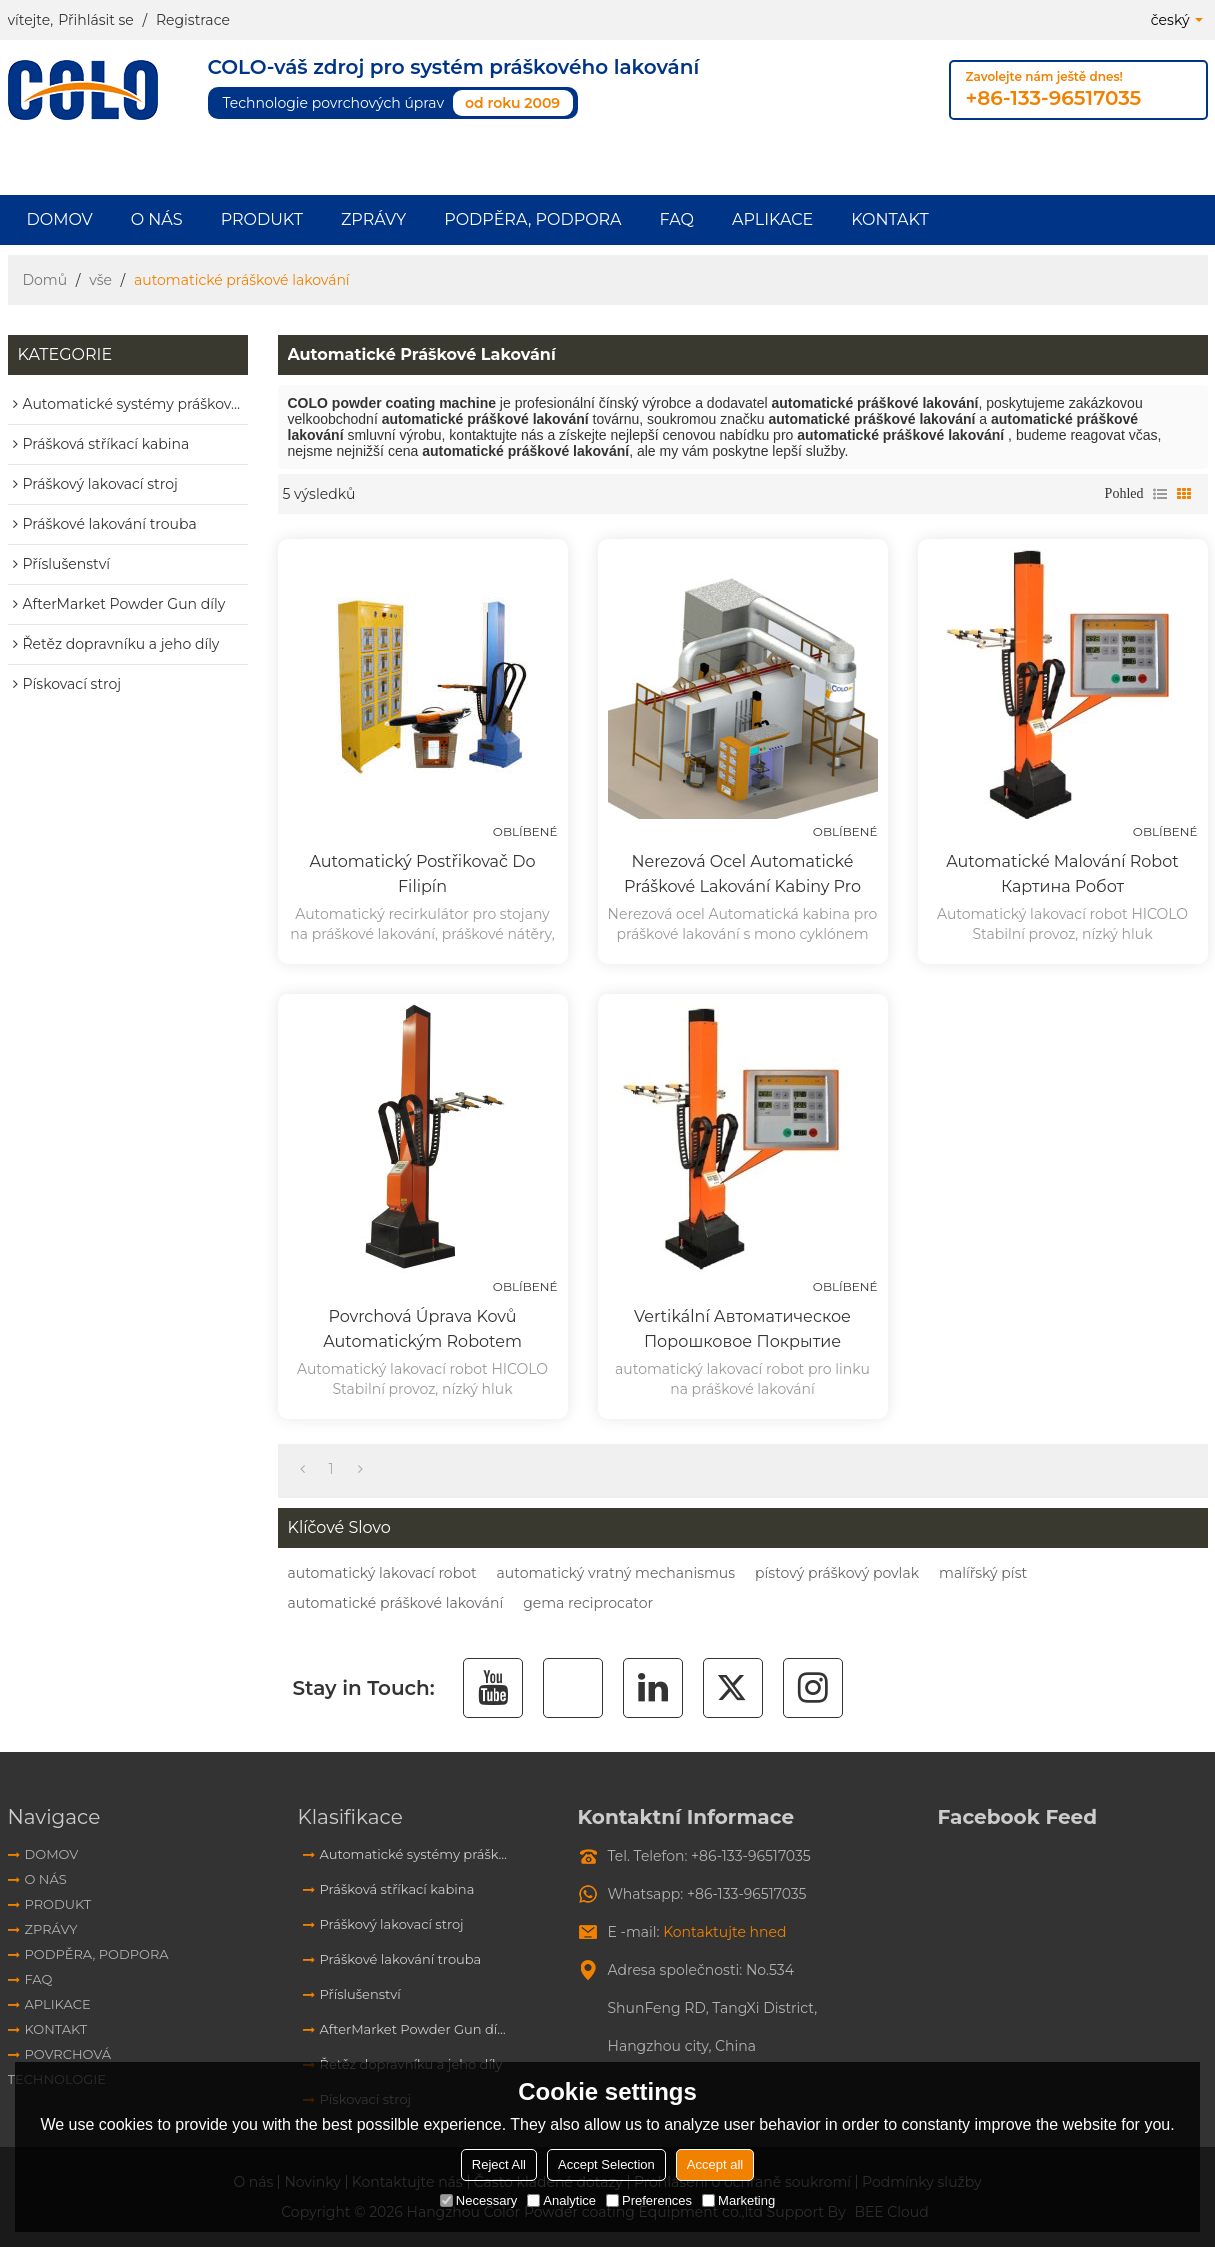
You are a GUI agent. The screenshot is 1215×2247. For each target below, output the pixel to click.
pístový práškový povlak (837, 1573)
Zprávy (373, 219)
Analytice (561, 2200)
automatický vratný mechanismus (616, 1573)
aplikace (772, 219)
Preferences (649, 2200)
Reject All (499, 2164)
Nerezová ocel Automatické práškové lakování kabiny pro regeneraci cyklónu (742, 875)
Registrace (193, 20)
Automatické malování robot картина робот (1062, 874)
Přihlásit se (96, 20)
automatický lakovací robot (382, 1573)
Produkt (262, 219)
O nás (157, 219)
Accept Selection (606, 2164)
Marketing (738, 2200)
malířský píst (983, 1573)
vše (100, 280)
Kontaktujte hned (724, 1932)
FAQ (677, 219)
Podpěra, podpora (532, 219)
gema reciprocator (588, 1603)
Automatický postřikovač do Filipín (423, 874)
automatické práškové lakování (396, 1603)
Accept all (715, 2164)
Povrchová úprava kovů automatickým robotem (422, 1329)
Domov (60, 219)
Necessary (478, 2200)
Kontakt (889, 219)
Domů (45, 280)
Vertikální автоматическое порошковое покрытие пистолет (742, 1330)
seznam (1160, 494)
